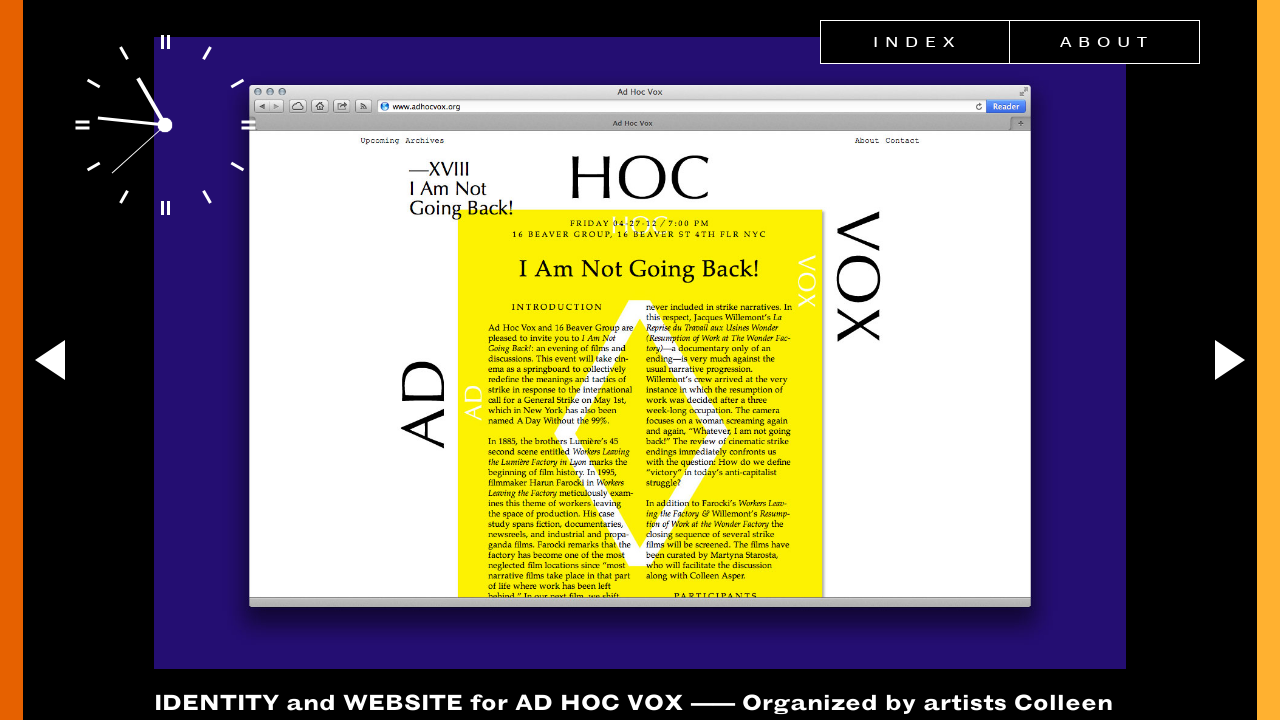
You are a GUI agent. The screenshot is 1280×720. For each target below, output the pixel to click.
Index (917, 42)
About (1107, 42)
